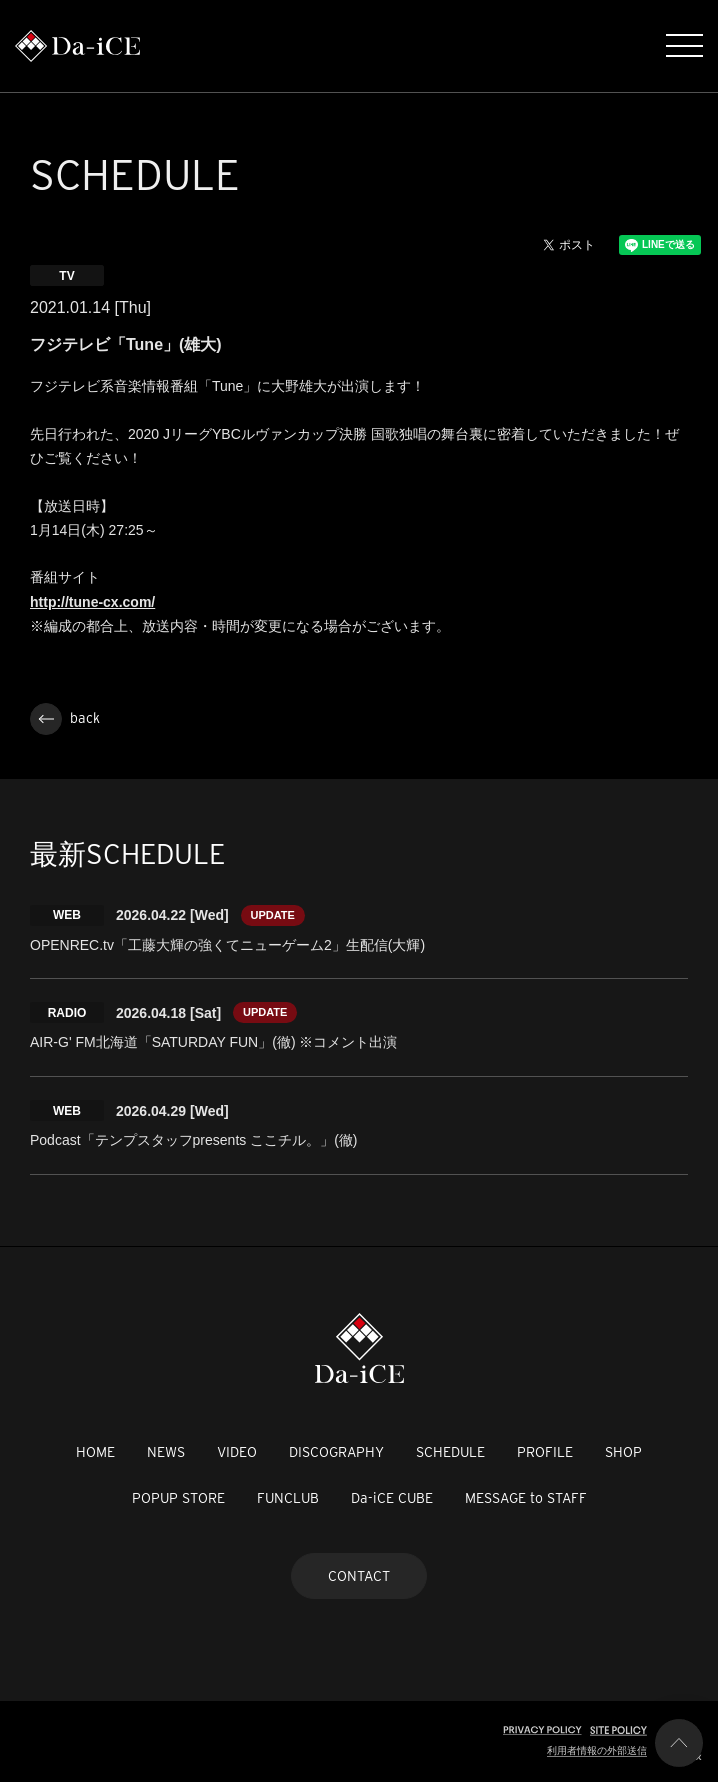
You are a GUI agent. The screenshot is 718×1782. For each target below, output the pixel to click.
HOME (95, 1452)
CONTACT (359, 1576)
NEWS (166, 1452)
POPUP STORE (178, 1498)
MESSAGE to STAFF (526, 1498)
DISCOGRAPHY (336, 1452)
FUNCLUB (288, 1498)
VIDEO (237, 1452)
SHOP (623, 1452)
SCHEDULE (450, 1452)
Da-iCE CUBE (392, 1498)
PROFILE (545, 1452)
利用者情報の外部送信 (597, 1750)
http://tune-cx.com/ (92, 602)
